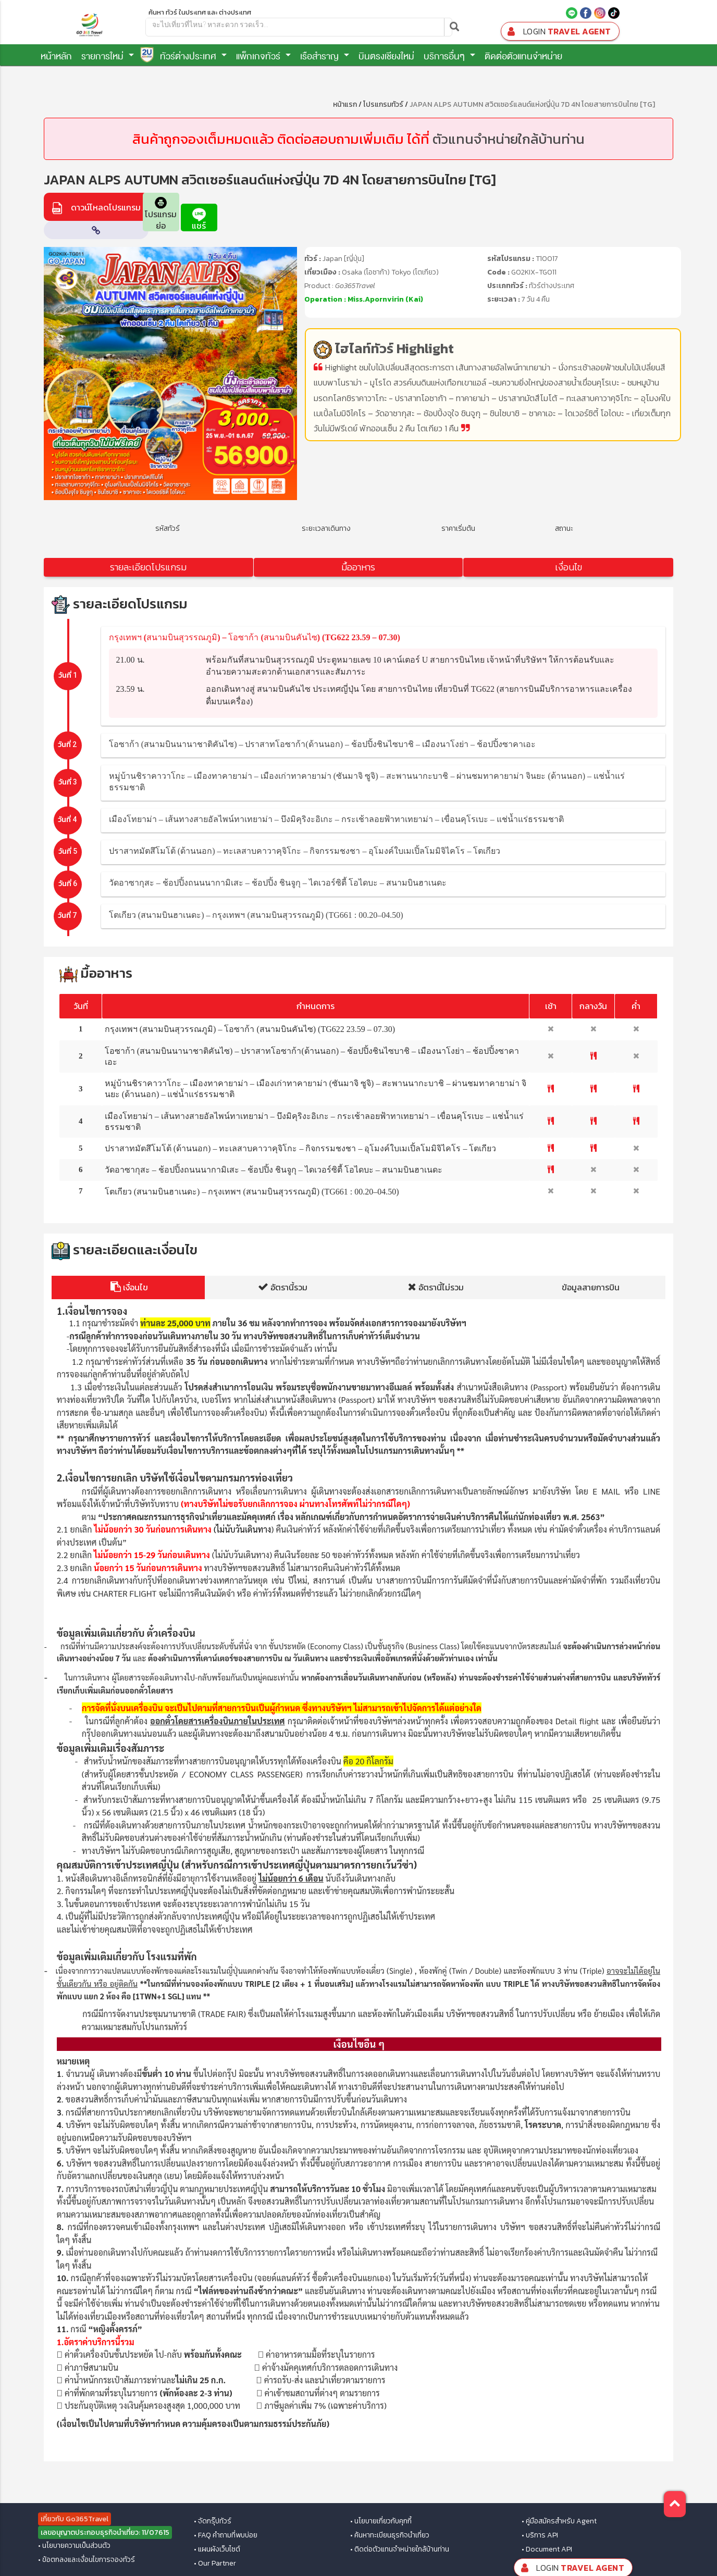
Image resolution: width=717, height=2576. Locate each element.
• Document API (547, 2549)
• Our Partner (215, 2563)
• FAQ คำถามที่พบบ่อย (225, 2535)
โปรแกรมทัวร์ (383, 104)
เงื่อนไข (568, 567)
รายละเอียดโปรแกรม (148, 567)
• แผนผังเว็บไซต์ (217, 2549)
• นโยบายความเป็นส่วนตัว (74, 2546)
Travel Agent (558, 31)
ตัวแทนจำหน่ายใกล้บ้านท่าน (508, 139)
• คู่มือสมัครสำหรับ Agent (559, 2521)
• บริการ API (540, 2535)
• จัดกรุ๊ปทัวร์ (212, 2521)
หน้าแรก (345, 104)
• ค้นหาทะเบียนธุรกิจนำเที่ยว (389, 2535)
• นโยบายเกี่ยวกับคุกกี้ (381, 2521)
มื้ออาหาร (358, 567)
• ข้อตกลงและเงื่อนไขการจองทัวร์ (86, 2560)
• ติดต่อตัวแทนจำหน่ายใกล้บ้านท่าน (399, 2549)
